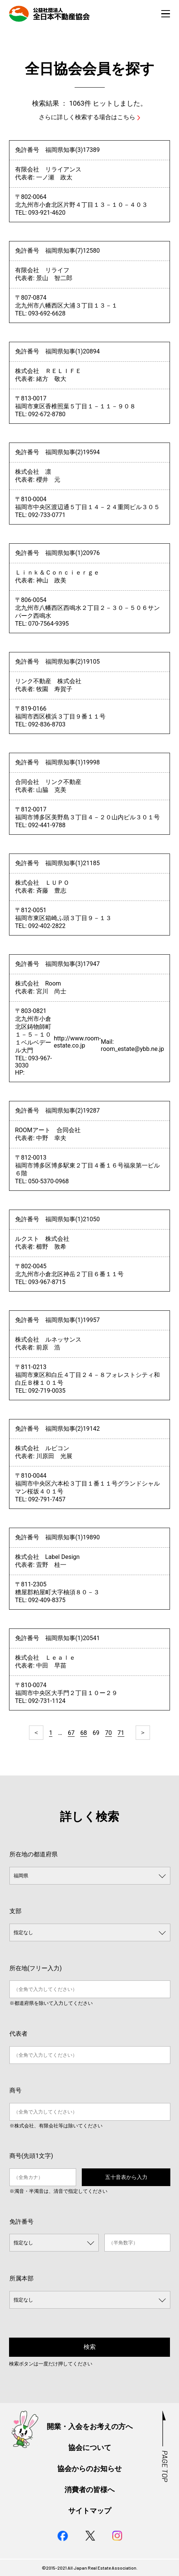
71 (121, 1732)
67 (71, 1732)
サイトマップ (89, 2510)
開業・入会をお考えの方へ (90, 2426)
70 (108, 1732)
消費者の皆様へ (89, 2489)
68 (83, 1732)
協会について (89, 2447)
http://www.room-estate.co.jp (77, 1042)
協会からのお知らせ (89, 2468)
